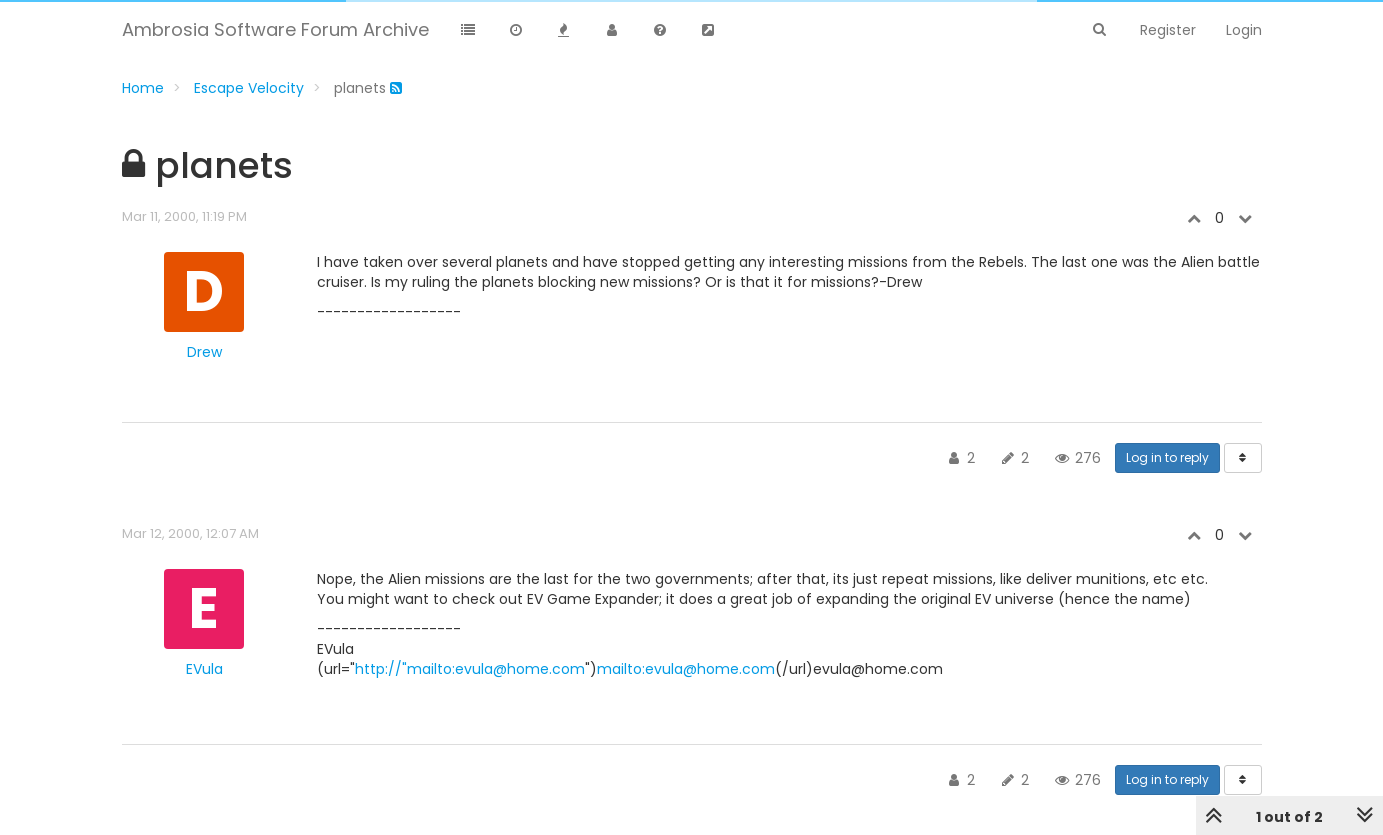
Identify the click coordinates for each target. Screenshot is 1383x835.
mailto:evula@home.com (686, 669)
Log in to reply (1167, 457)
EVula (204, 669)
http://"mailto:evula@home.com (470, 669)
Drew (204, 352)
